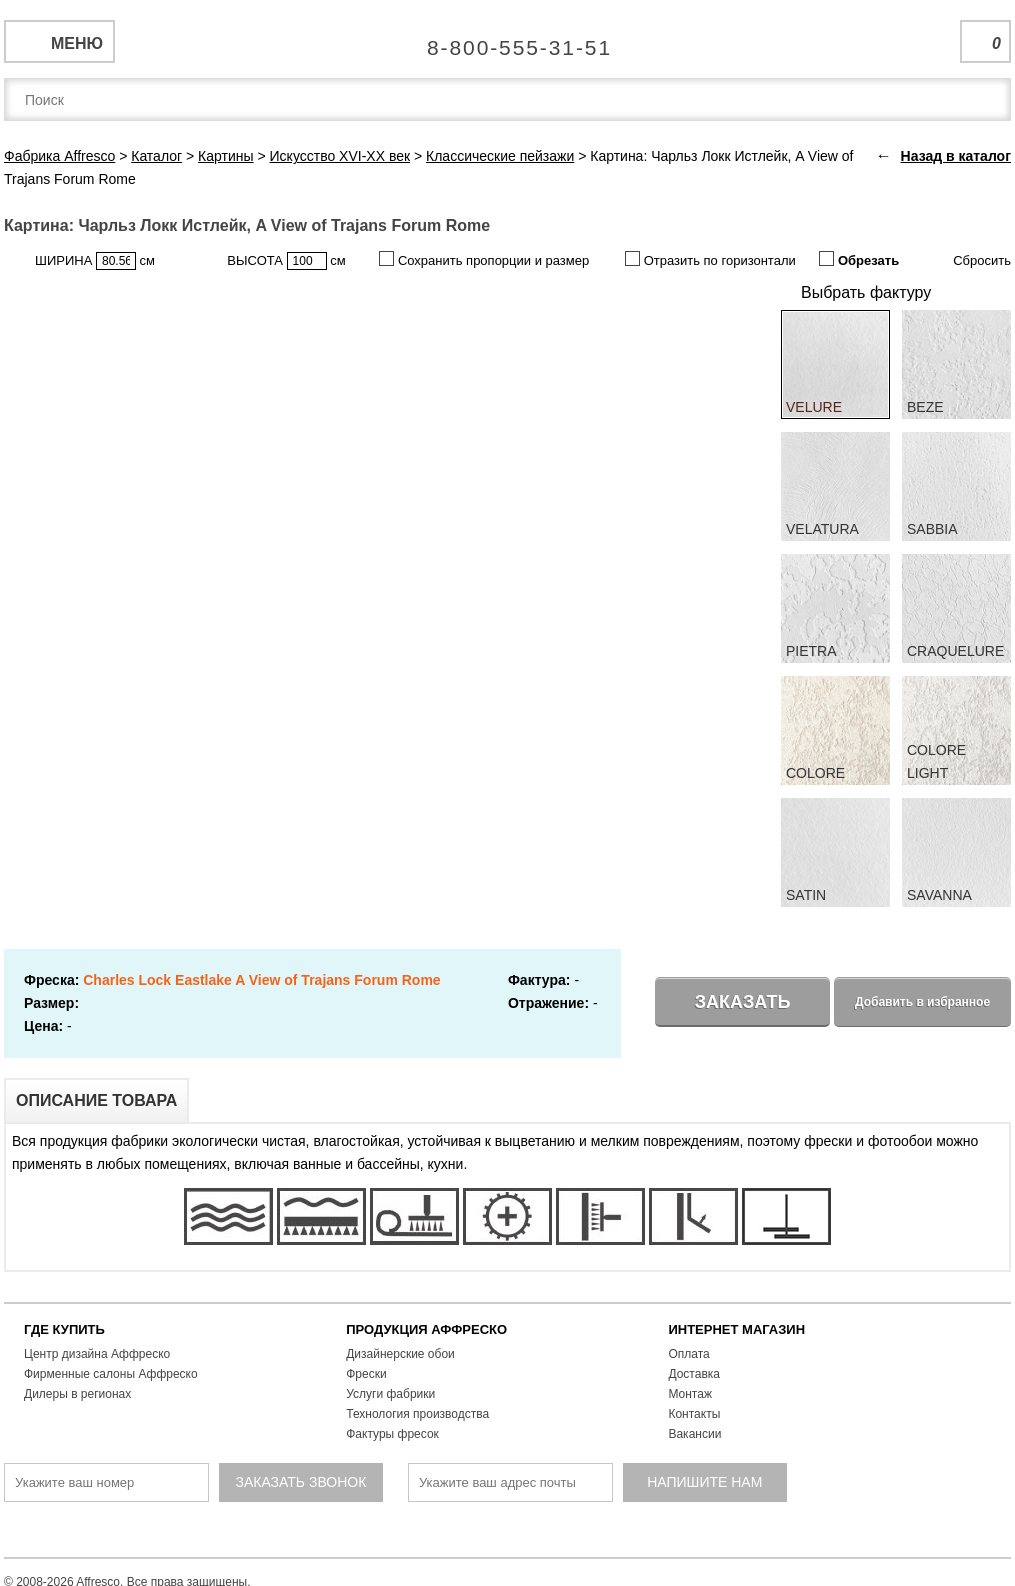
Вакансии (694, 1434)
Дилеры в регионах (77, 1394)
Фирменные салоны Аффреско (111, 1374)
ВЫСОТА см (286, 261)
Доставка (694, 1374)
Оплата (688, 1354)
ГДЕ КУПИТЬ (64, 1329)
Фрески (366, 1374)
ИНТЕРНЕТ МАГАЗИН (736, 1329)
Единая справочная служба (507, 40)
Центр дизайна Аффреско (97, 1354)
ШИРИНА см (95, 261)
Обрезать (859, 259)
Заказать (743, 1002)
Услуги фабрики (390, 1394)
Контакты (694, 1414)
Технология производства (417, 1414)
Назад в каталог (956, 156)
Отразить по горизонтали (710, 259)
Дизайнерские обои (400, 1354)
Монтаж (690, 1394)
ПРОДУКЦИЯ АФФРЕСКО (426, 1329)
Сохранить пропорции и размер (484, 259)
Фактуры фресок (392, 1434)
